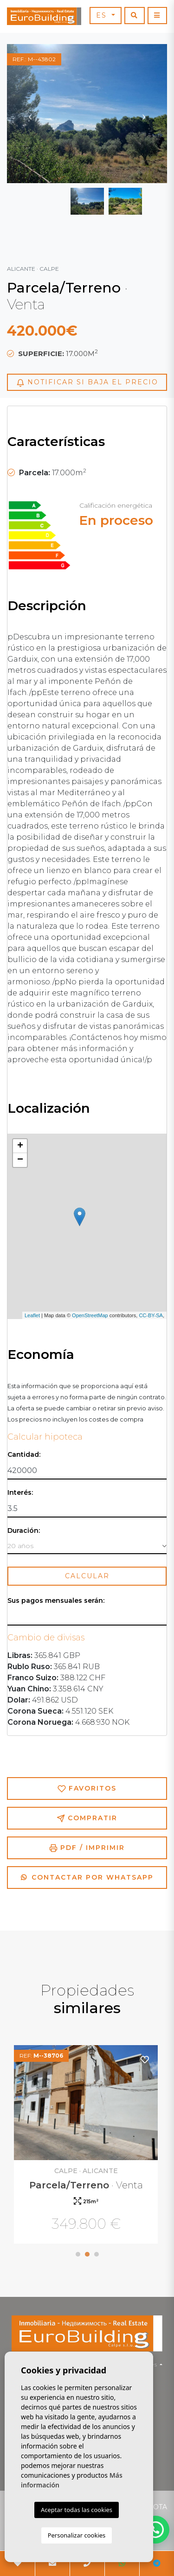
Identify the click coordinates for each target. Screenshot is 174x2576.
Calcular (87, 1576)
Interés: (20, 1492)
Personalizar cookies (77, 2535)
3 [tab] (96, 2254)
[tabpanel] (87, 2145)
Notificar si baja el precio (87, 382)
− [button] (20, 1160)
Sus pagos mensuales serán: (55, 1600)
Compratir (87, 1818)
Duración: (23, 1530)
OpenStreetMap (90, 1315)
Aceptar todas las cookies (76, 2510)
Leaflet (32, 1315)
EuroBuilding (44, 16)
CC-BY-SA (151, 1315)
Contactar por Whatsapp (87, 1877)
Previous (30, 113)
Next (143, 113)
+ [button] (20, 1146)
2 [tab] (87, 2254)
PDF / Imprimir (87, 1847)
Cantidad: (23, 1454)
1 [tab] (78, 2254)
